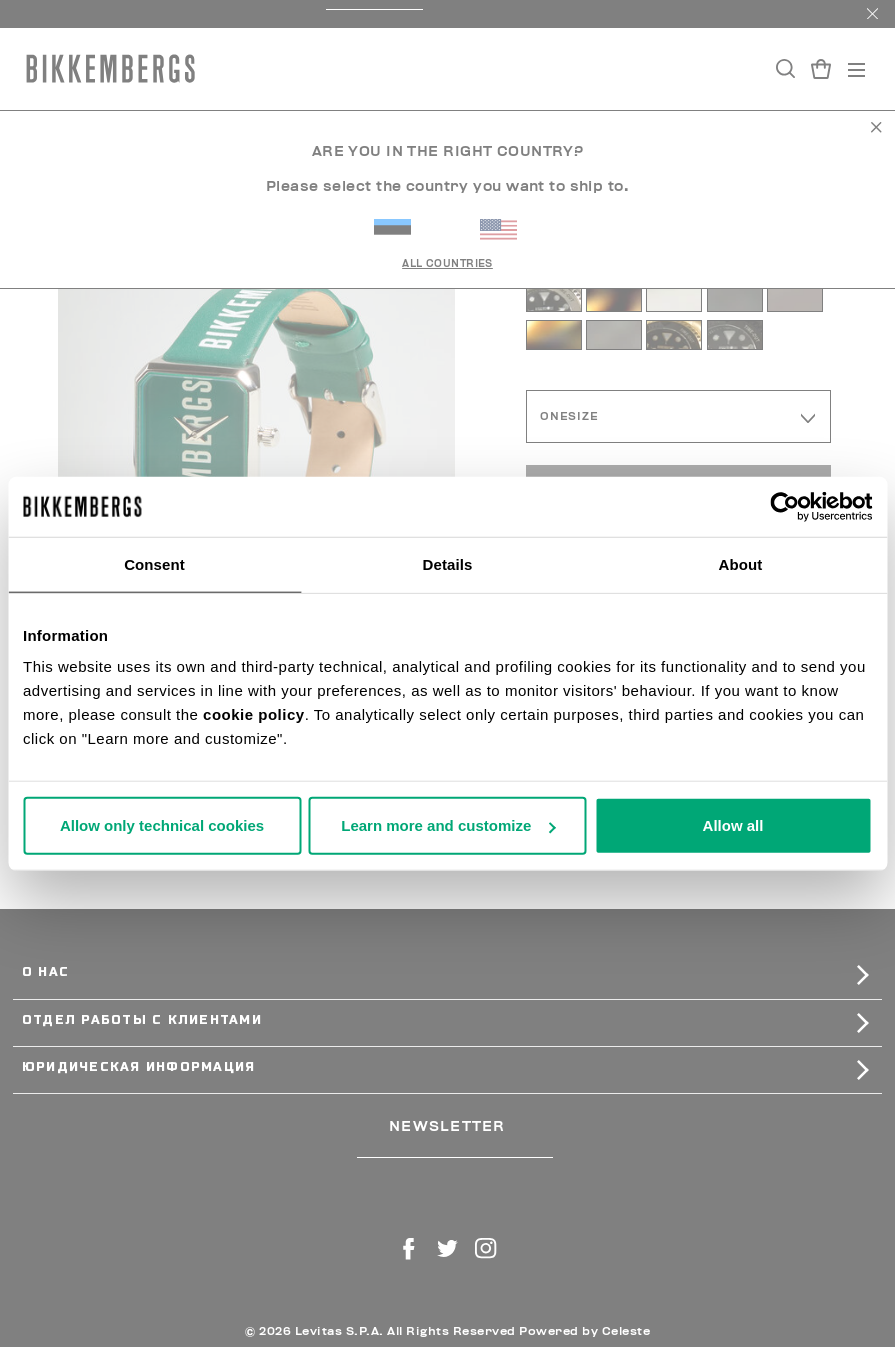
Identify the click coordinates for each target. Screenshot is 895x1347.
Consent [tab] (154, 563)
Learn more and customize (448, 825)
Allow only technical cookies (162, 825)
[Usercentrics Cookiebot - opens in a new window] (784, 506)
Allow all (733, 825)
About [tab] (741, 563)
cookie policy (254, 714)
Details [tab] (448, 563)
